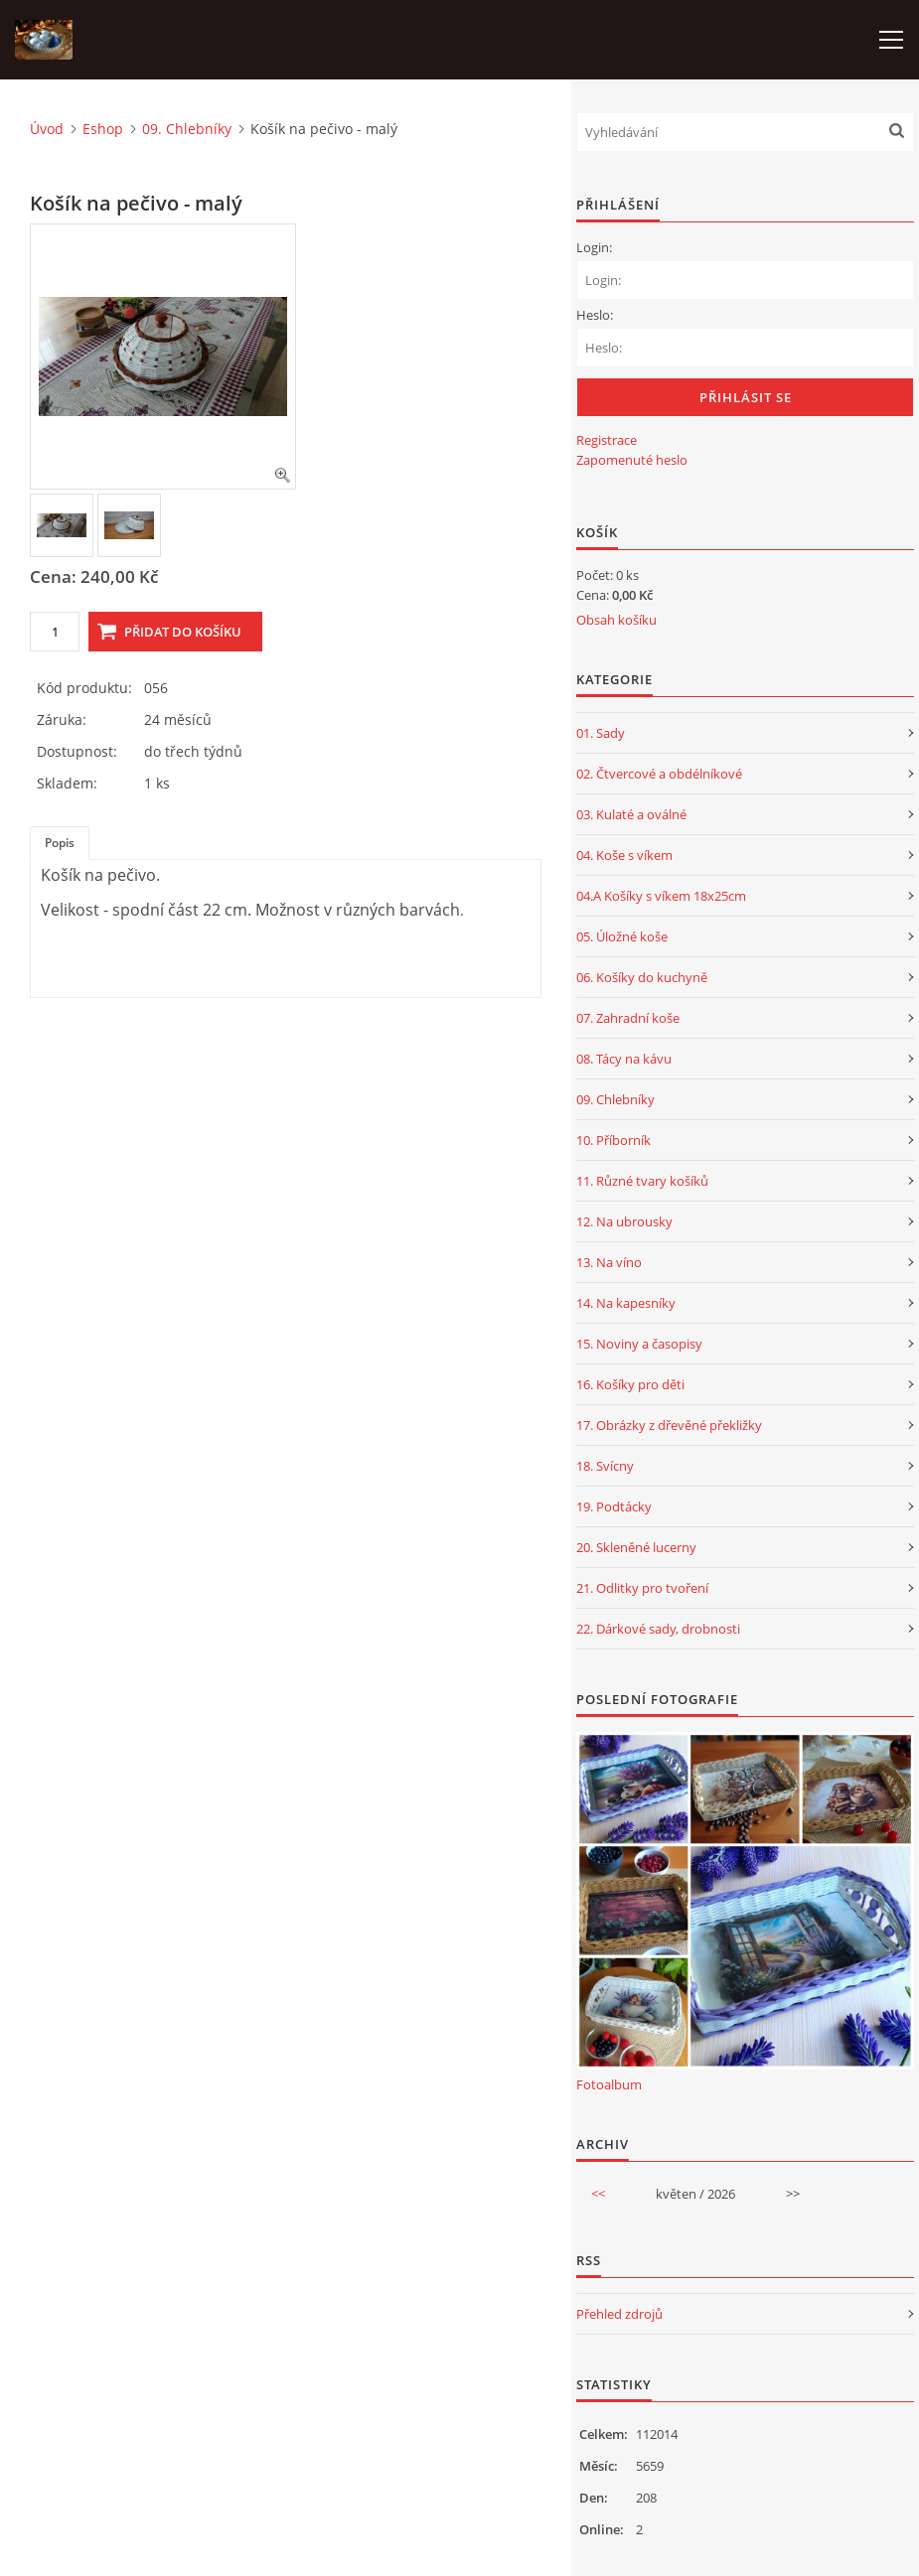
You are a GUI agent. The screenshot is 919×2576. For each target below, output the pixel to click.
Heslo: (594, 315)
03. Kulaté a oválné (631, 814)
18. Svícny (605, 1466)
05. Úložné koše (622, 936)
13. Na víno (609, 1262)
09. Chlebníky (186, 128)
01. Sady (600, 733)
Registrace (606, 440)
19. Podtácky (614, 1506)
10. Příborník (613, 1140)
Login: (594, 247)
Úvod (47, 128)
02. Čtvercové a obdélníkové (659, 774)
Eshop (102, 128)
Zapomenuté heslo (632, 460)
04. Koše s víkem (624, 855)
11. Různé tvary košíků (642, 1181)
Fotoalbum (609, 2084)
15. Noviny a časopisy (639, 1344)
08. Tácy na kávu (624, 1059)
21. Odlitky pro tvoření (642, 1588)
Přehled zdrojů (619, 2314)
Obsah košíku (616, 620)
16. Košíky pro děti (630, 1384)
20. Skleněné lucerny (636, 1547)
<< (598, 2194)
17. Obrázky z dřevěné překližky (669, 1425)
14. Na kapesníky (626, 1303)
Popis (60, 842)
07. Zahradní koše (628, 1018)
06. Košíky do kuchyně (641, 977)
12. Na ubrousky (624, 1221)
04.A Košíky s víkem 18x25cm (661, 896)
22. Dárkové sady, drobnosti (658, 1629)
